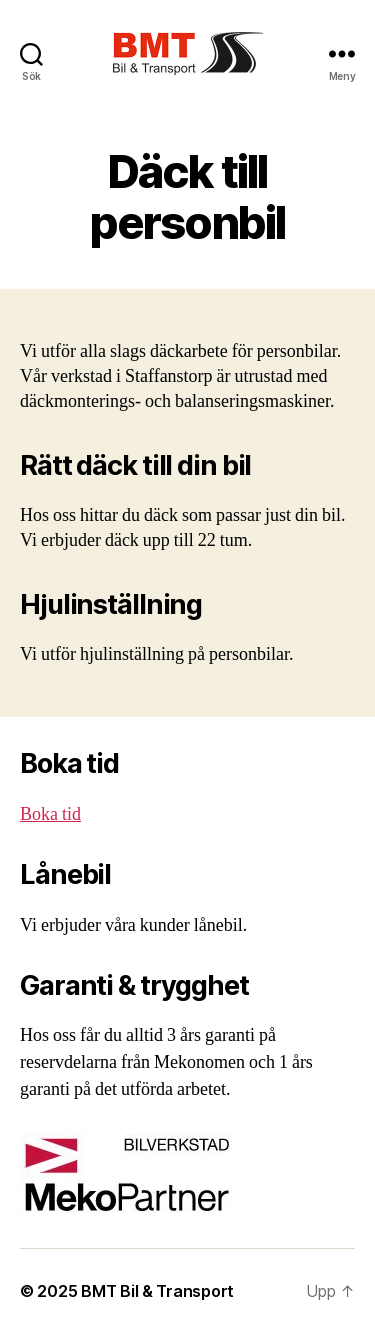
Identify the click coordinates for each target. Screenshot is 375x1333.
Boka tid (50, 814)
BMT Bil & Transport (157, 1291)
